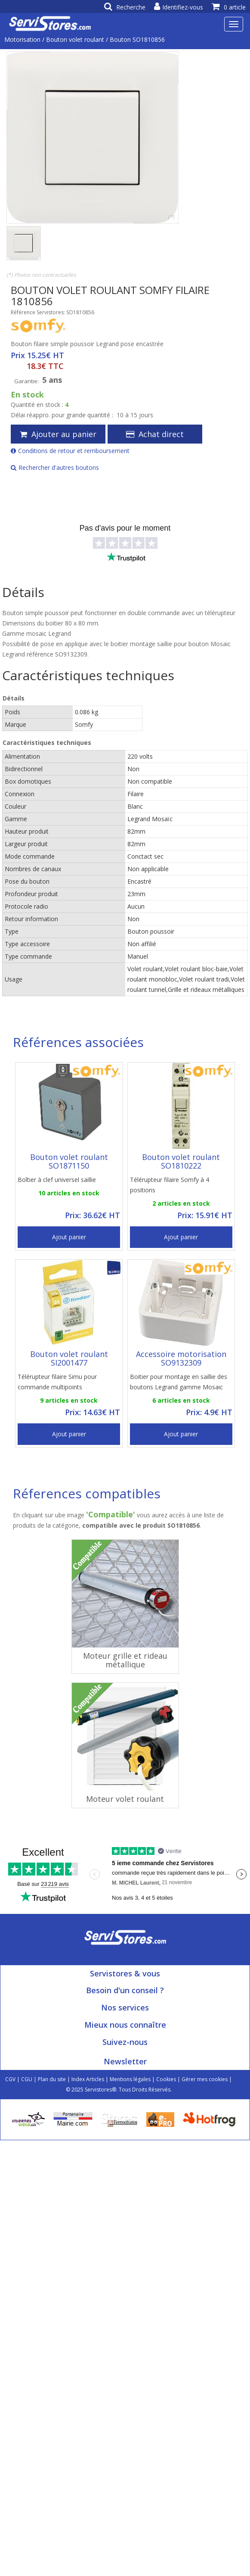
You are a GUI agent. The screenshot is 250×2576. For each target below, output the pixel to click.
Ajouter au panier (58, 434)
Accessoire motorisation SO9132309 (181, 1358)
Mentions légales (130, 2079)
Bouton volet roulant (75, 39)
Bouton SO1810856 (137, 39)
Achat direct (155, 434)
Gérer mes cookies (205, 2079)
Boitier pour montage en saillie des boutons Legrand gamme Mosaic (178, 1381)
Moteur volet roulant (125, 1799)
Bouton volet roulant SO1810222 (181, 1161)
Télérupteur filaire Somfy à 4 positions (169, 1184)
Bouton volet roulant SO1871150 (69, 1161)
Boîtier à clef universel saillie (57, 1179)
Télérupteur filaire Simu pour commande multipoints (57, 1381)
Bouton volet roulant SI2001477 (69, 1358)
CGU (26, 2079)
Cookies (166, 2079)
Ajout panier (69, 1237)
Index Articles (87, 2079)
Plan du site (52, 2079)
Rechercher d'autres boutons (55, 467)
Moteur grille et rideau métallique (125, 1660)
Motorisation (22, 39)
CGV (10, 2079)
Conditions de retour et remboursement (70, 451)
